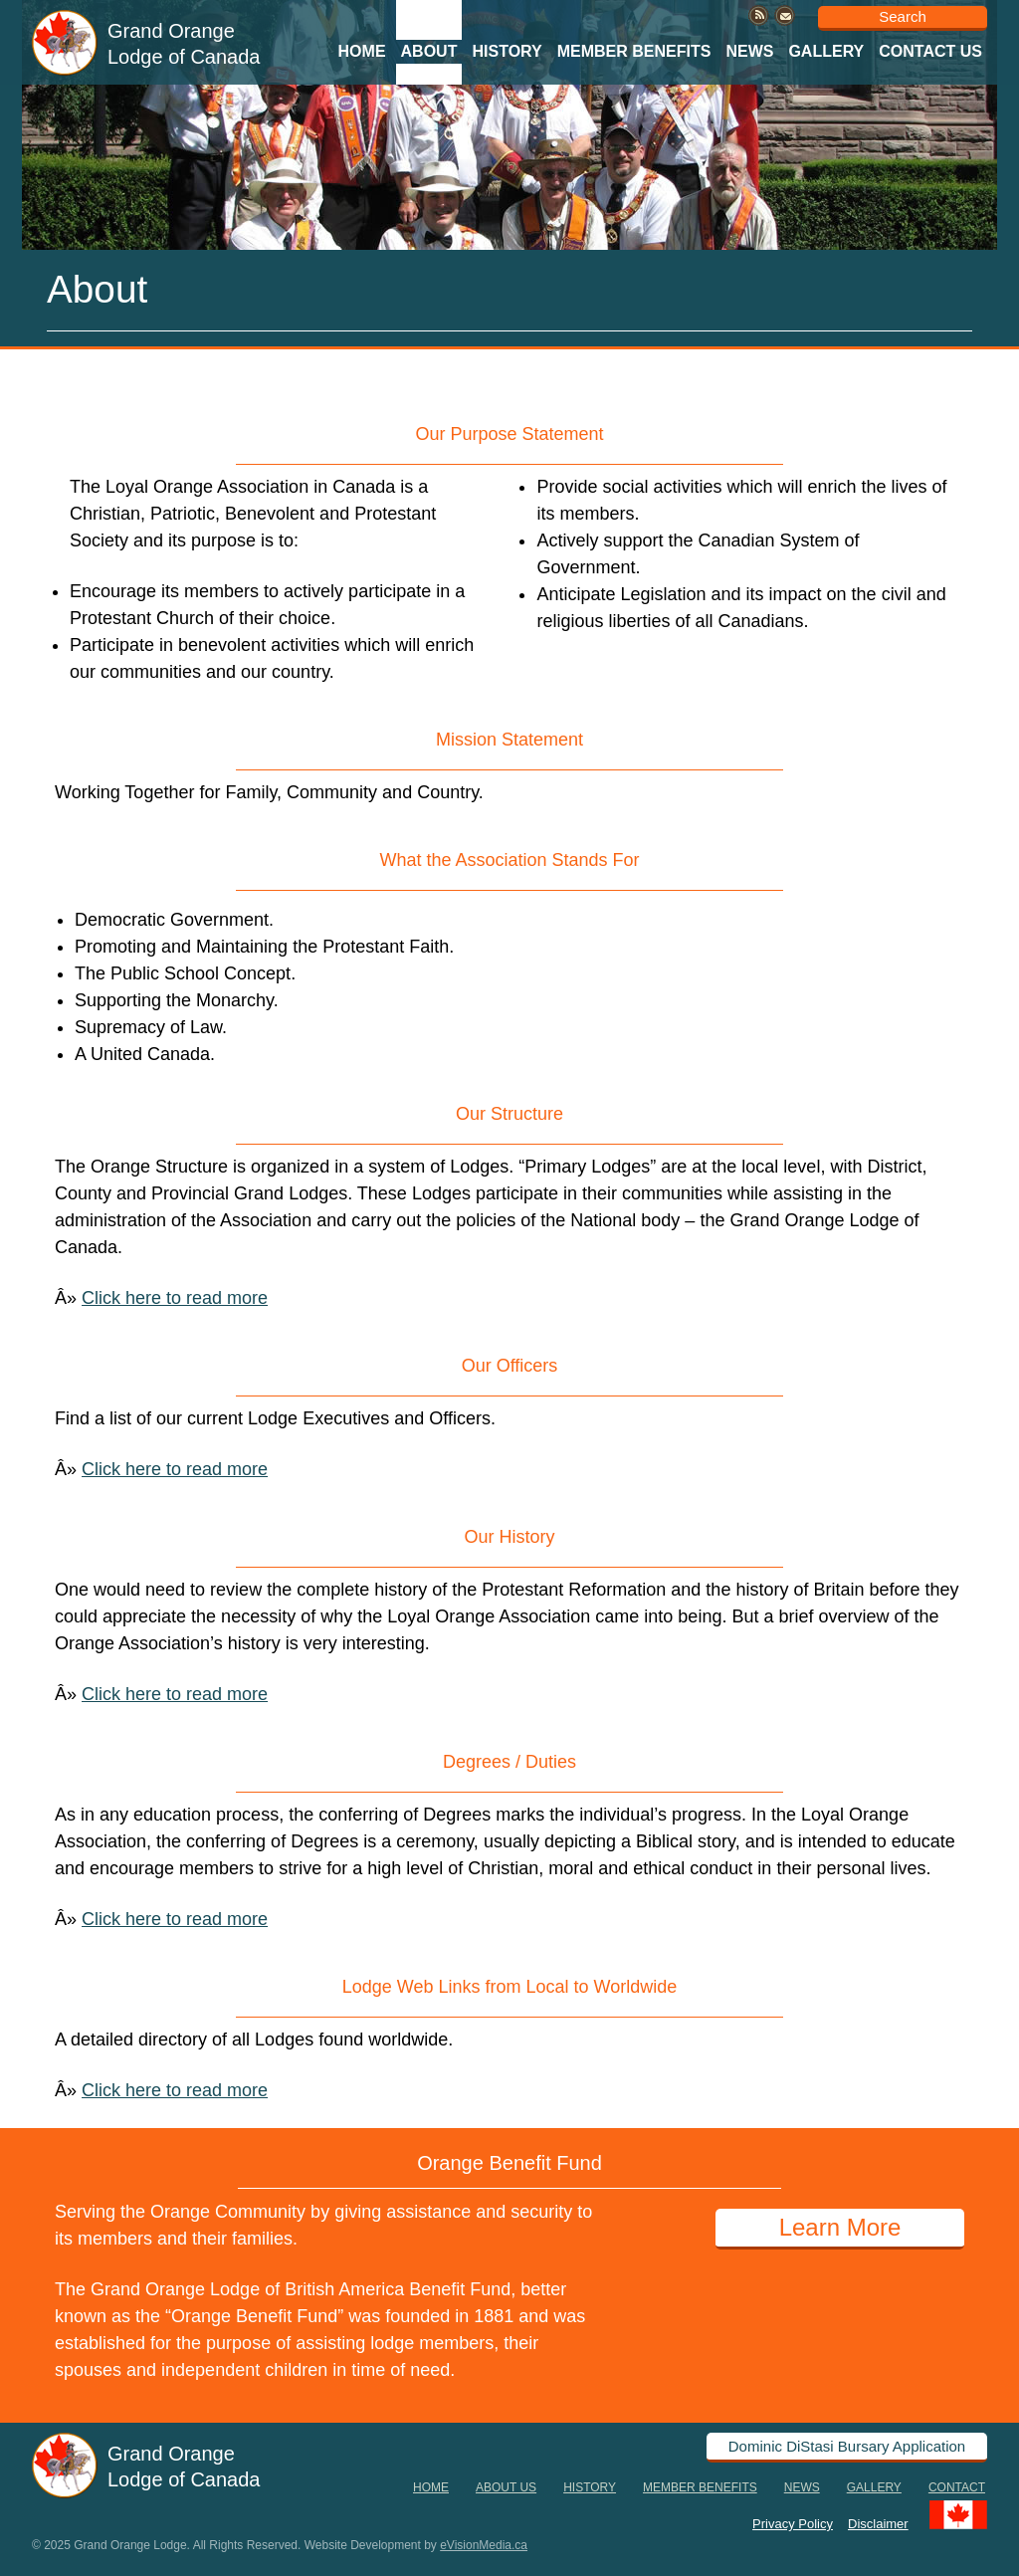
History (506, 51)
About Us (506, 2487)
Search (902, 16)
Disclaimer (878, 2522)
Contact (956, 2487)
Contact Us (930, 51)
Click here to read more (175, 1298)
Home (362, 51)
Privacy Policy (792, 2522)
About (429, 51)
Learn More (840, 2227)
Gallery (826, 51)
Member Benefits (634, 51)
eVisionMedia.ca (483, 2545)
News (749, 51)
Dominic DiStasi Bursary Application (846, 2446)
